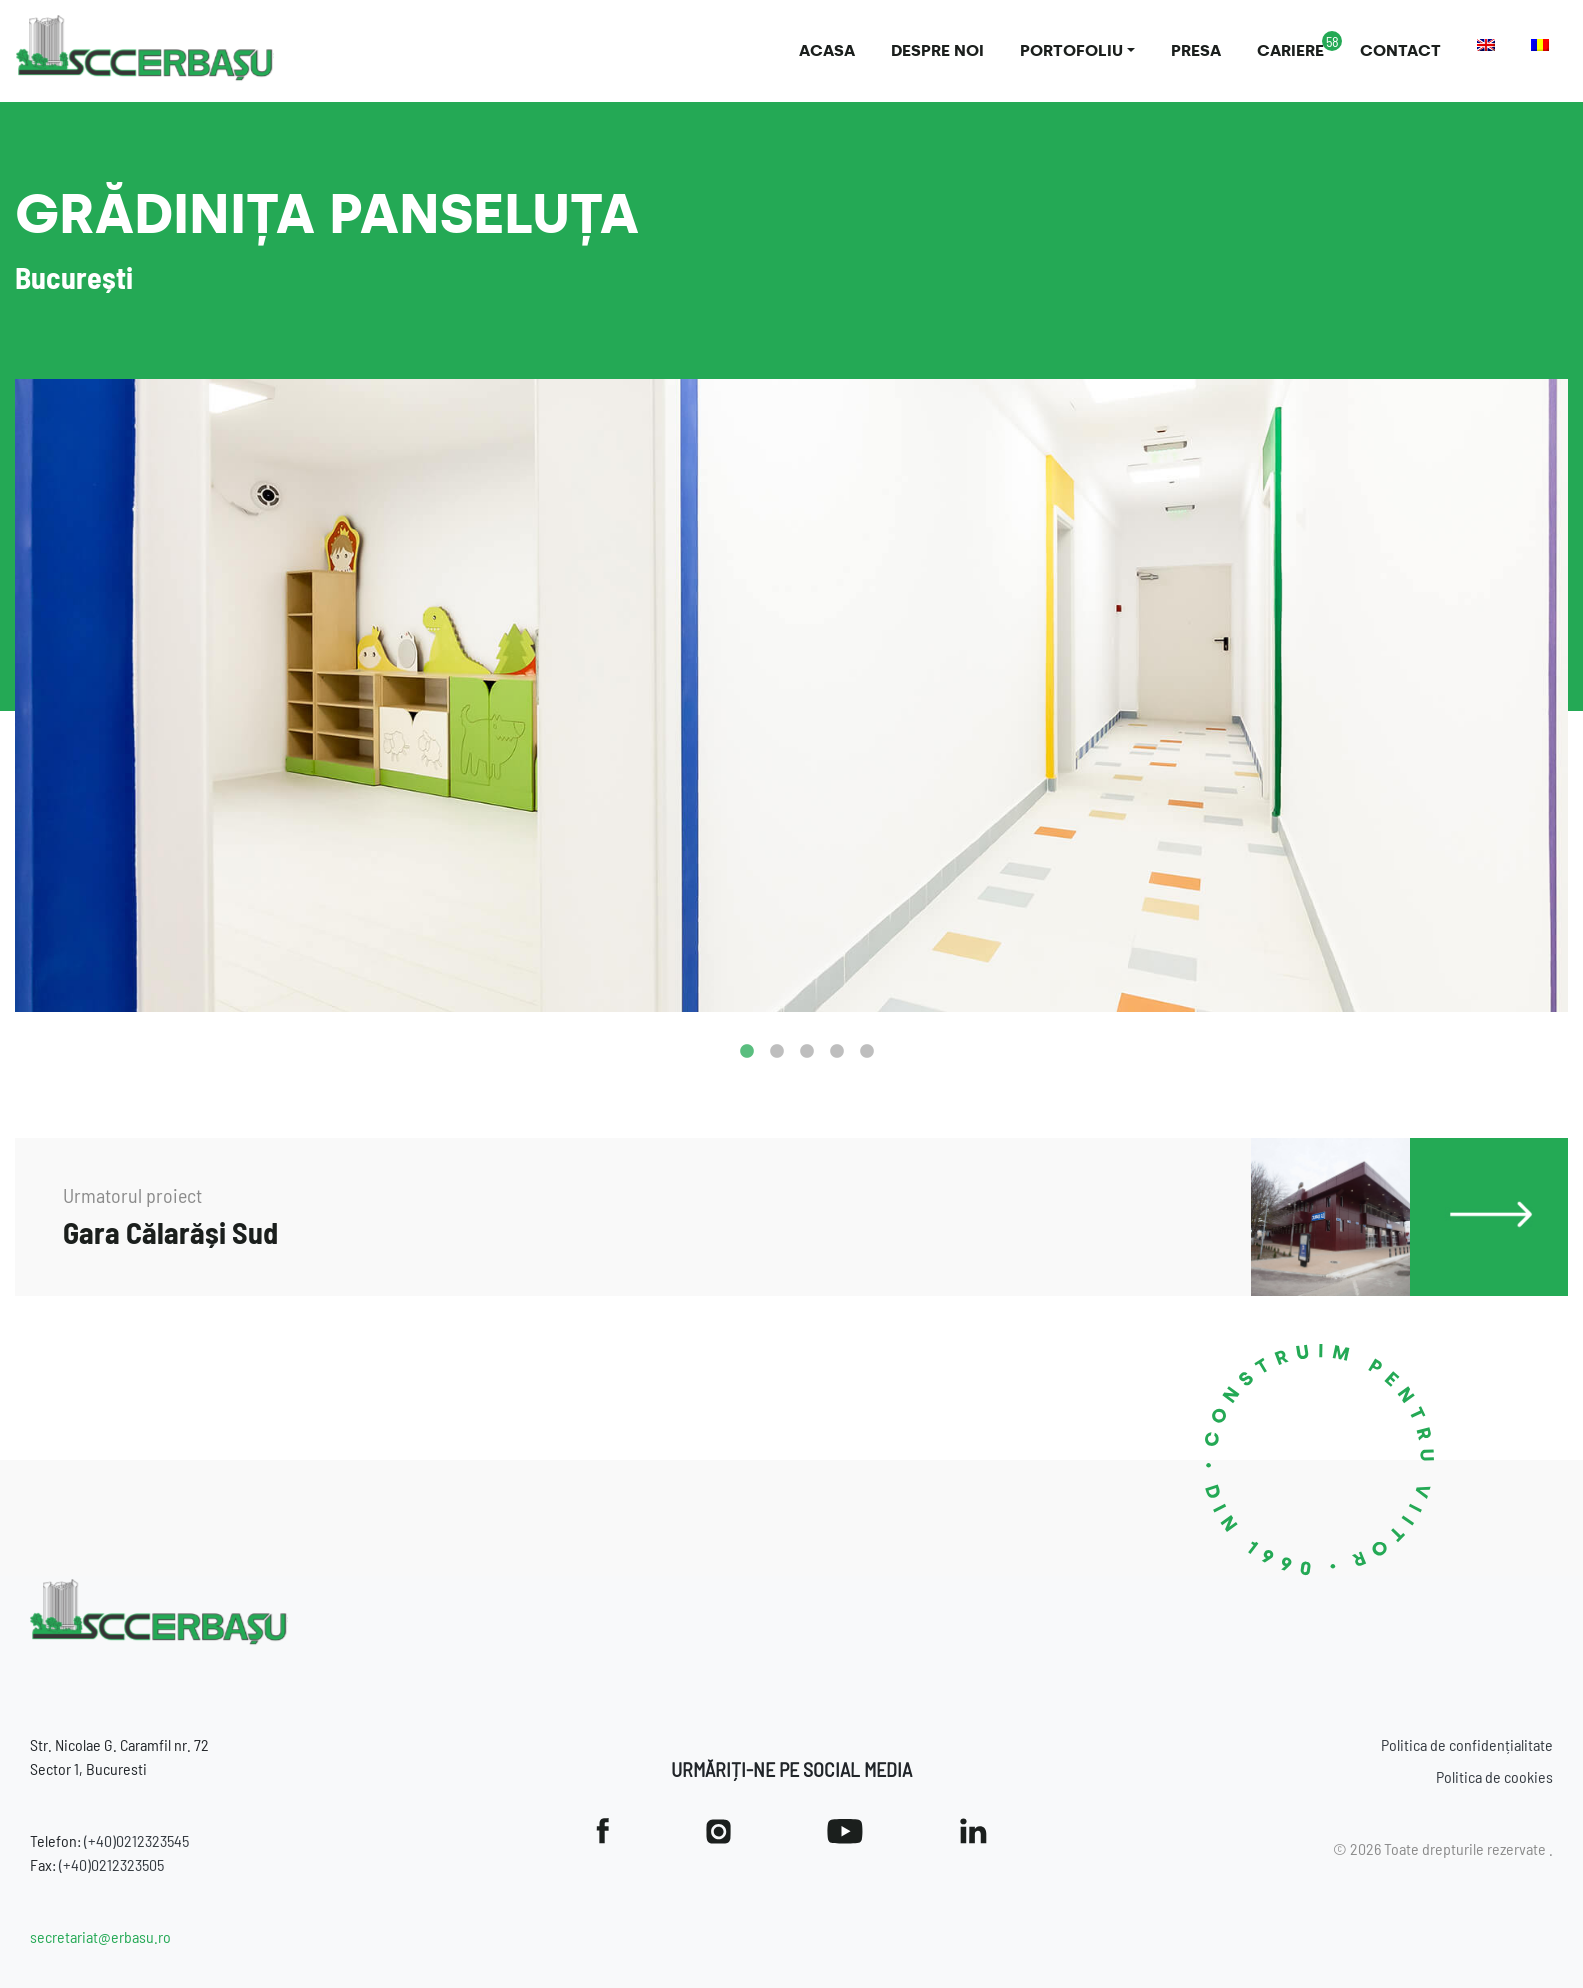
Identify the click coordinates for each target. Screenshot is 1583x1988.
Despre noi (937, 50)
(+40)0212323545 (136, 1840)
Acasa (827, 50)
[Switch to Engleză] (1486, 45)
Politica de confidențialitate (1467, 1744)
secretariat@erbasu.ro (100, 1936)
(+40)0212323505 (111, 1864)
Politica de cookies (1494, 1776)
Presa (1196, 50)
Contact (1400, 50)
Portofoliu (1071, 50)
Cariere (1290, 50)
